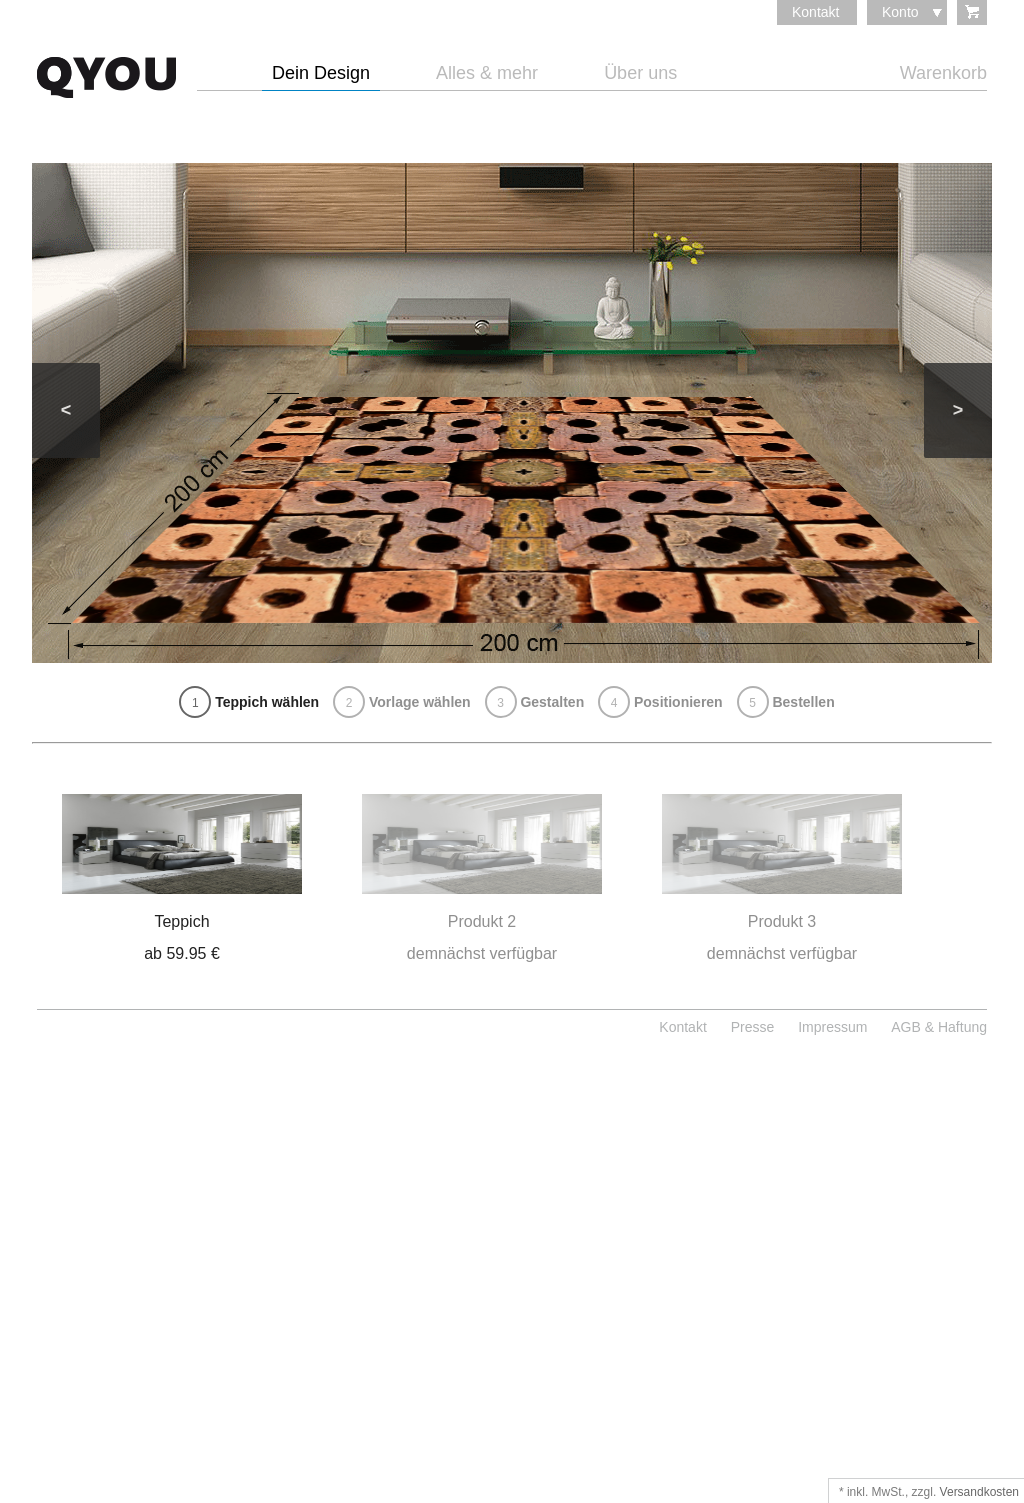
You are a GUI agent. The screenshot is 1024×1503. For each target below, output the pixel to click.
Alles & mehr (487, 74)
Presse (753, 1027)
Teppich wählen (249, 702)
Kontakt (815, 12)
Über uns (640, 74)
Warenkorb (943, 74)
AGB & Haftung (939, 1027)
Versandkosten (979, 1492)
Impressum (832, 1027)
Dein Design (321, 74)
